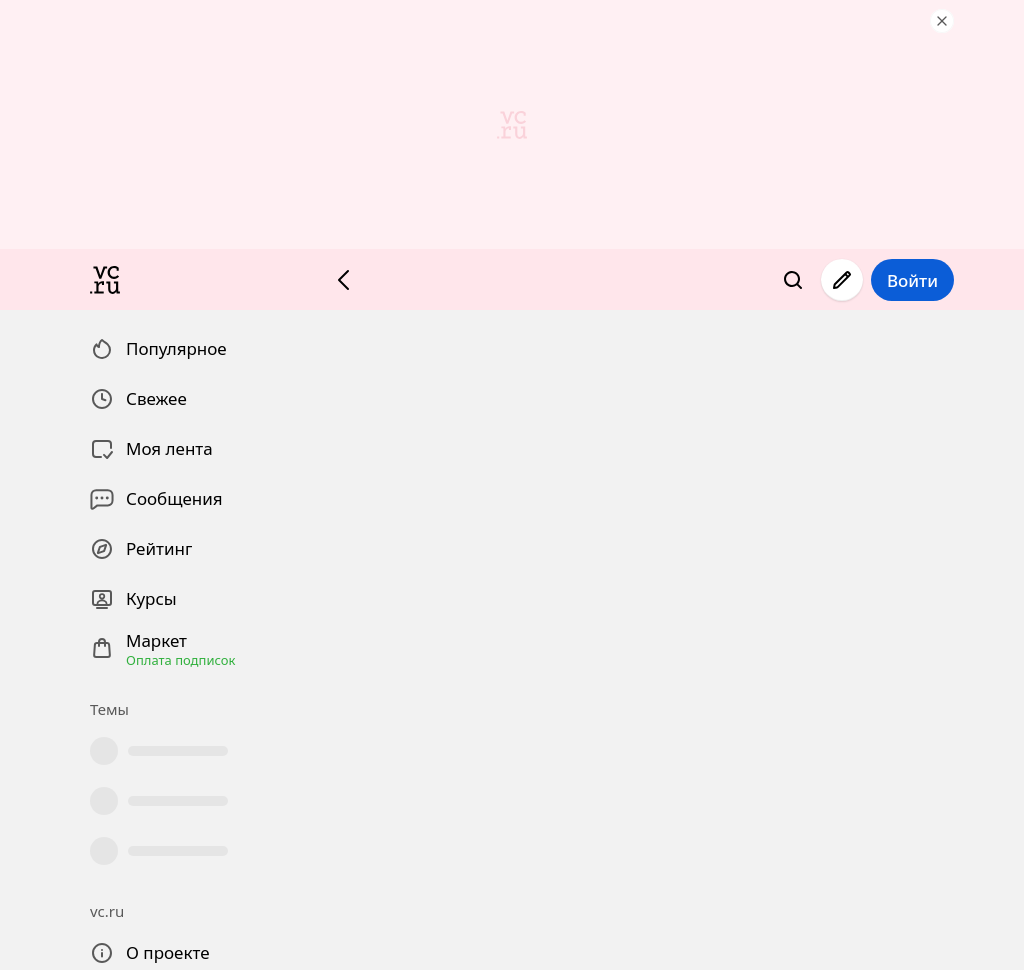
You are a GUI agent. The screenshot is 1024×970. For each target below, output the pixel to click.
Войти (912, 280)
